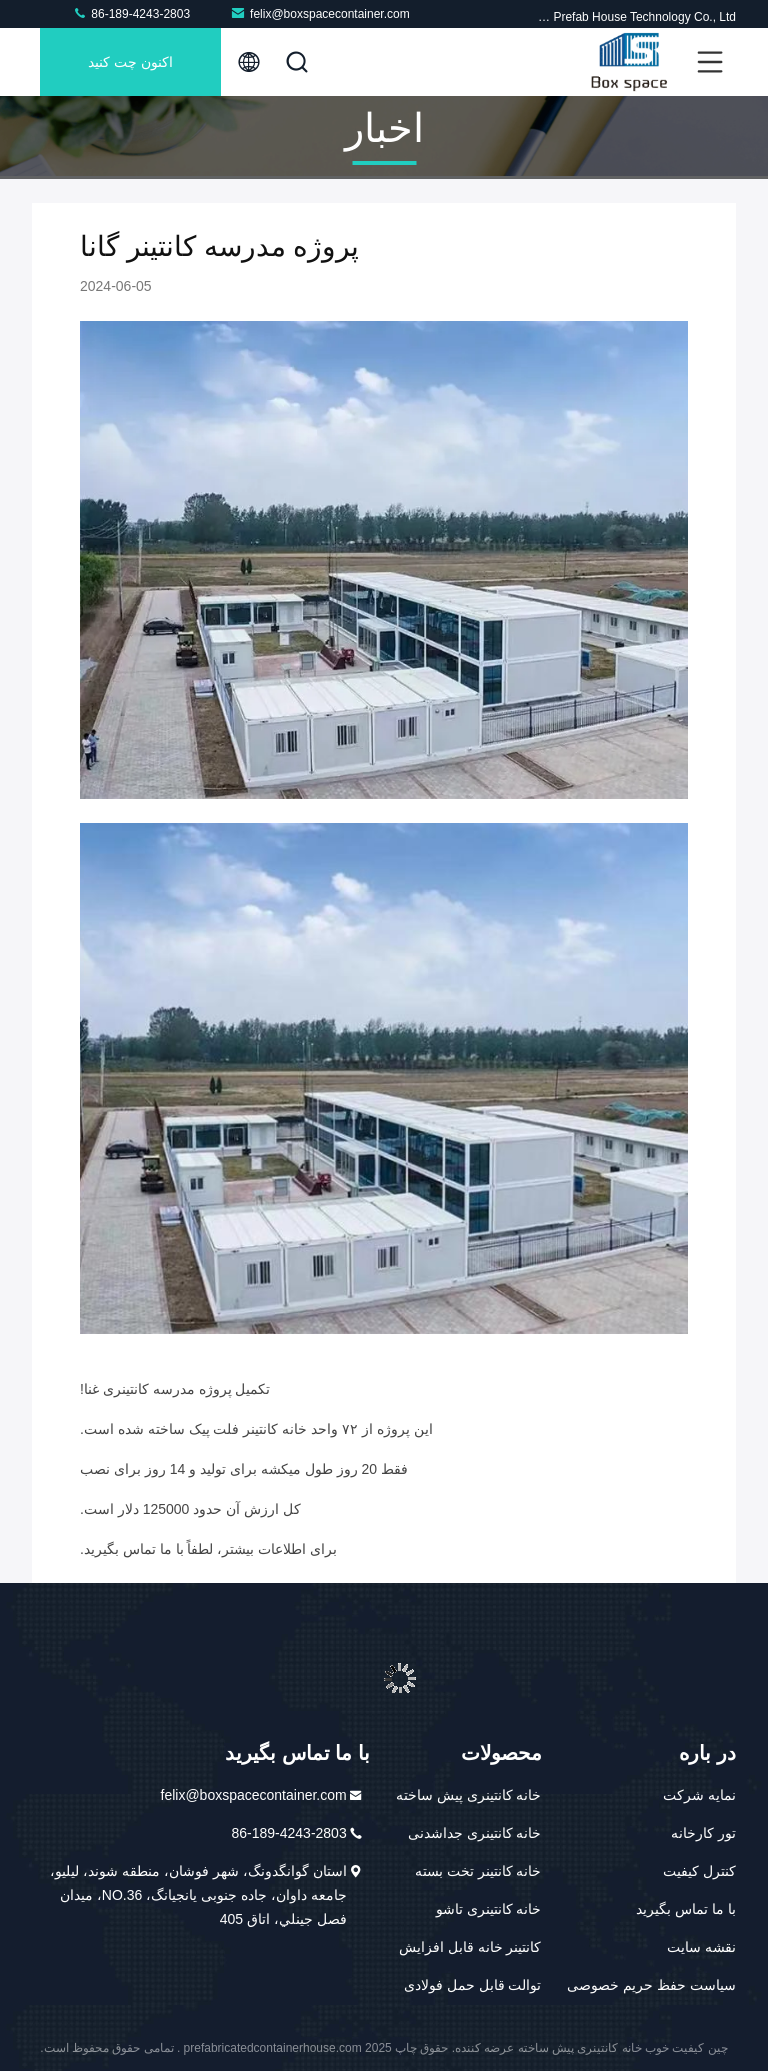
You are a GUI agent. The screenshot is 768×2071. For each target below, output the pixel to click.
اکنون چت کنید (130, 62)
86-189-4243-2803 (131, 13)
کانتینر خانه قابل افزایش (470, 1947)
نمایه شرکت (699, 1795)
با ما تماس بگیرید (686, 1909)
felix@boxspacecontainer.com (320, 13)
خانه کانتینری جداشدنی (475, 1833)
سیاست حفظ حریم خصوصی (651, 1985)
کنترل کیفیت (699, 1871)
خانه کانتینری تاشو (489, 1909)
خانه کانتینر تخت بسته (478, 1871)
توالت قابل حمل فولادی (473, 1985)
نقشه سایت (701, 1947)
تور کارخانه (703, 1833)
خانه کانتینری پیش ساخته (469, 1795)
